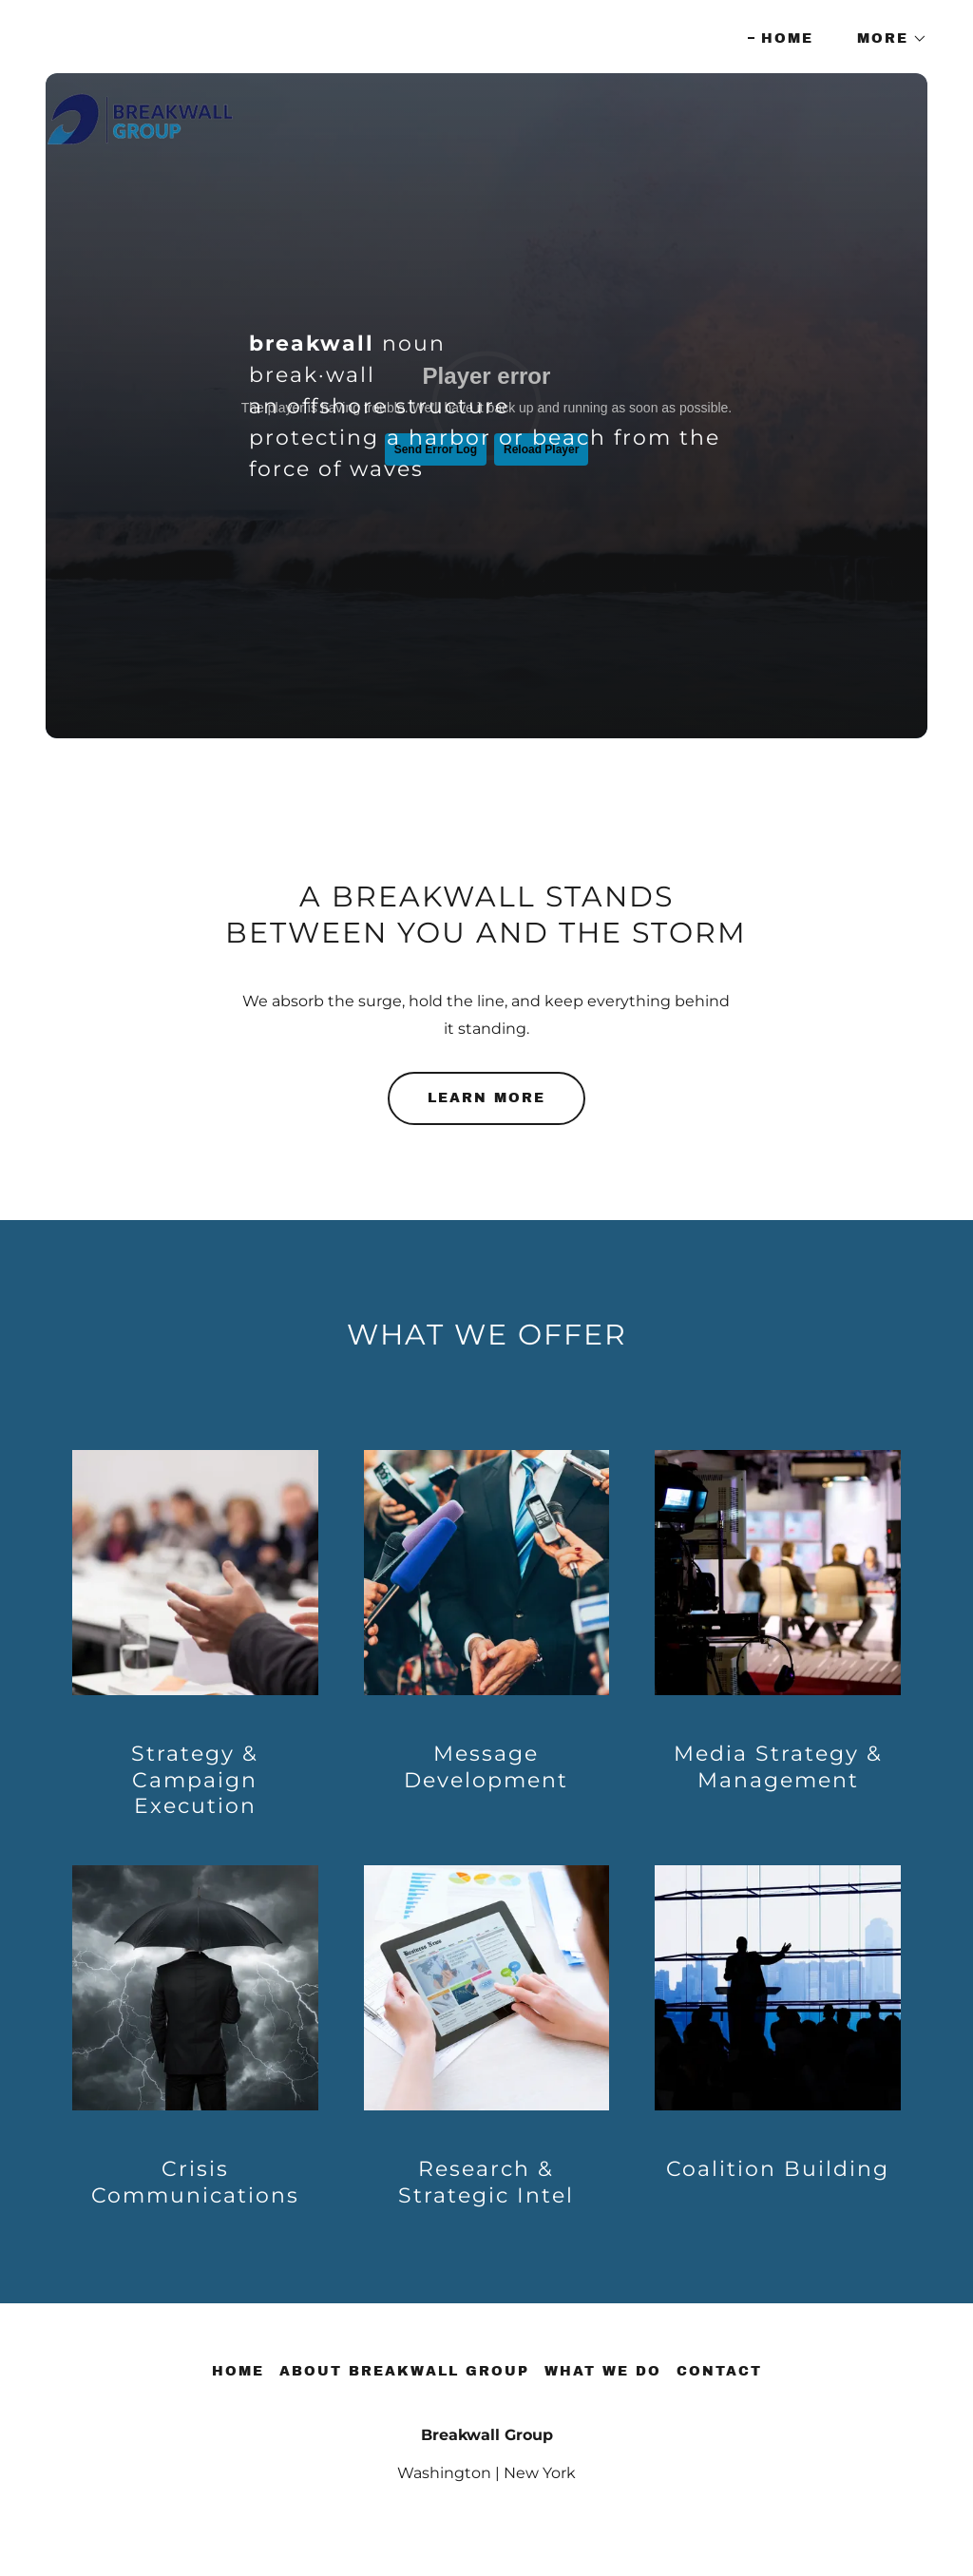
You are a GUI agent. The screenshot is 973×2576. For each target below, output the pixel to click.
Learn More (486, 1098)
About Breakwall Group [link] (404, 2371)
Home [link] (787, 38)
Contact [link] (719, 2371)
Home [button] (238, 2371)
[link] (141, 33)
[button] (885, 39)
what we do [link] (602, 2371)
